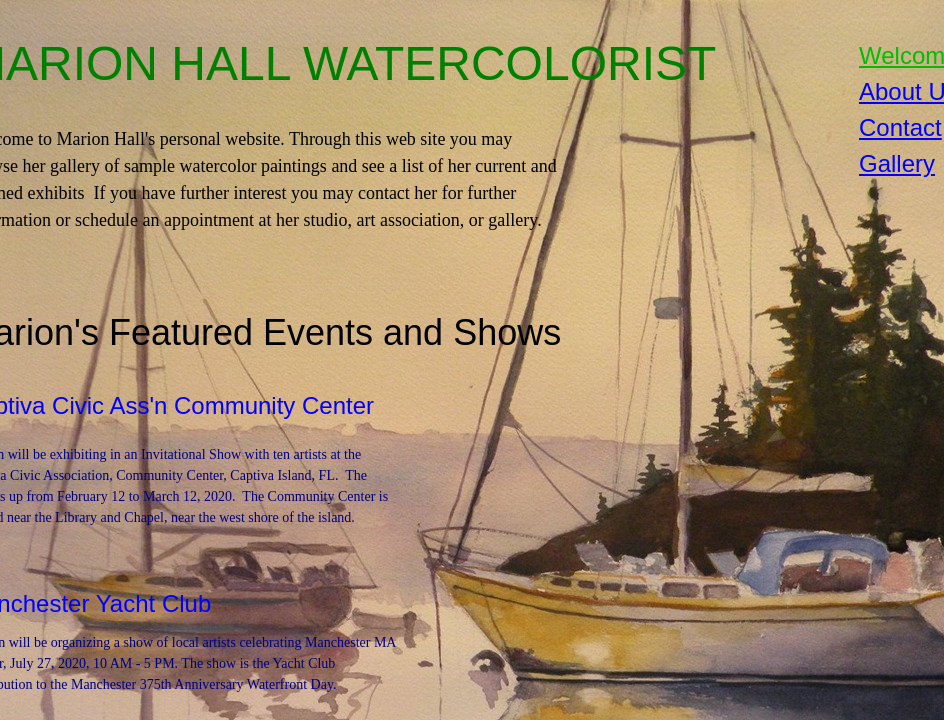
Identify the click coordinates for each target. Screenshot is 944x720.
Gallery (897, 163)
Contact (900, 127)
